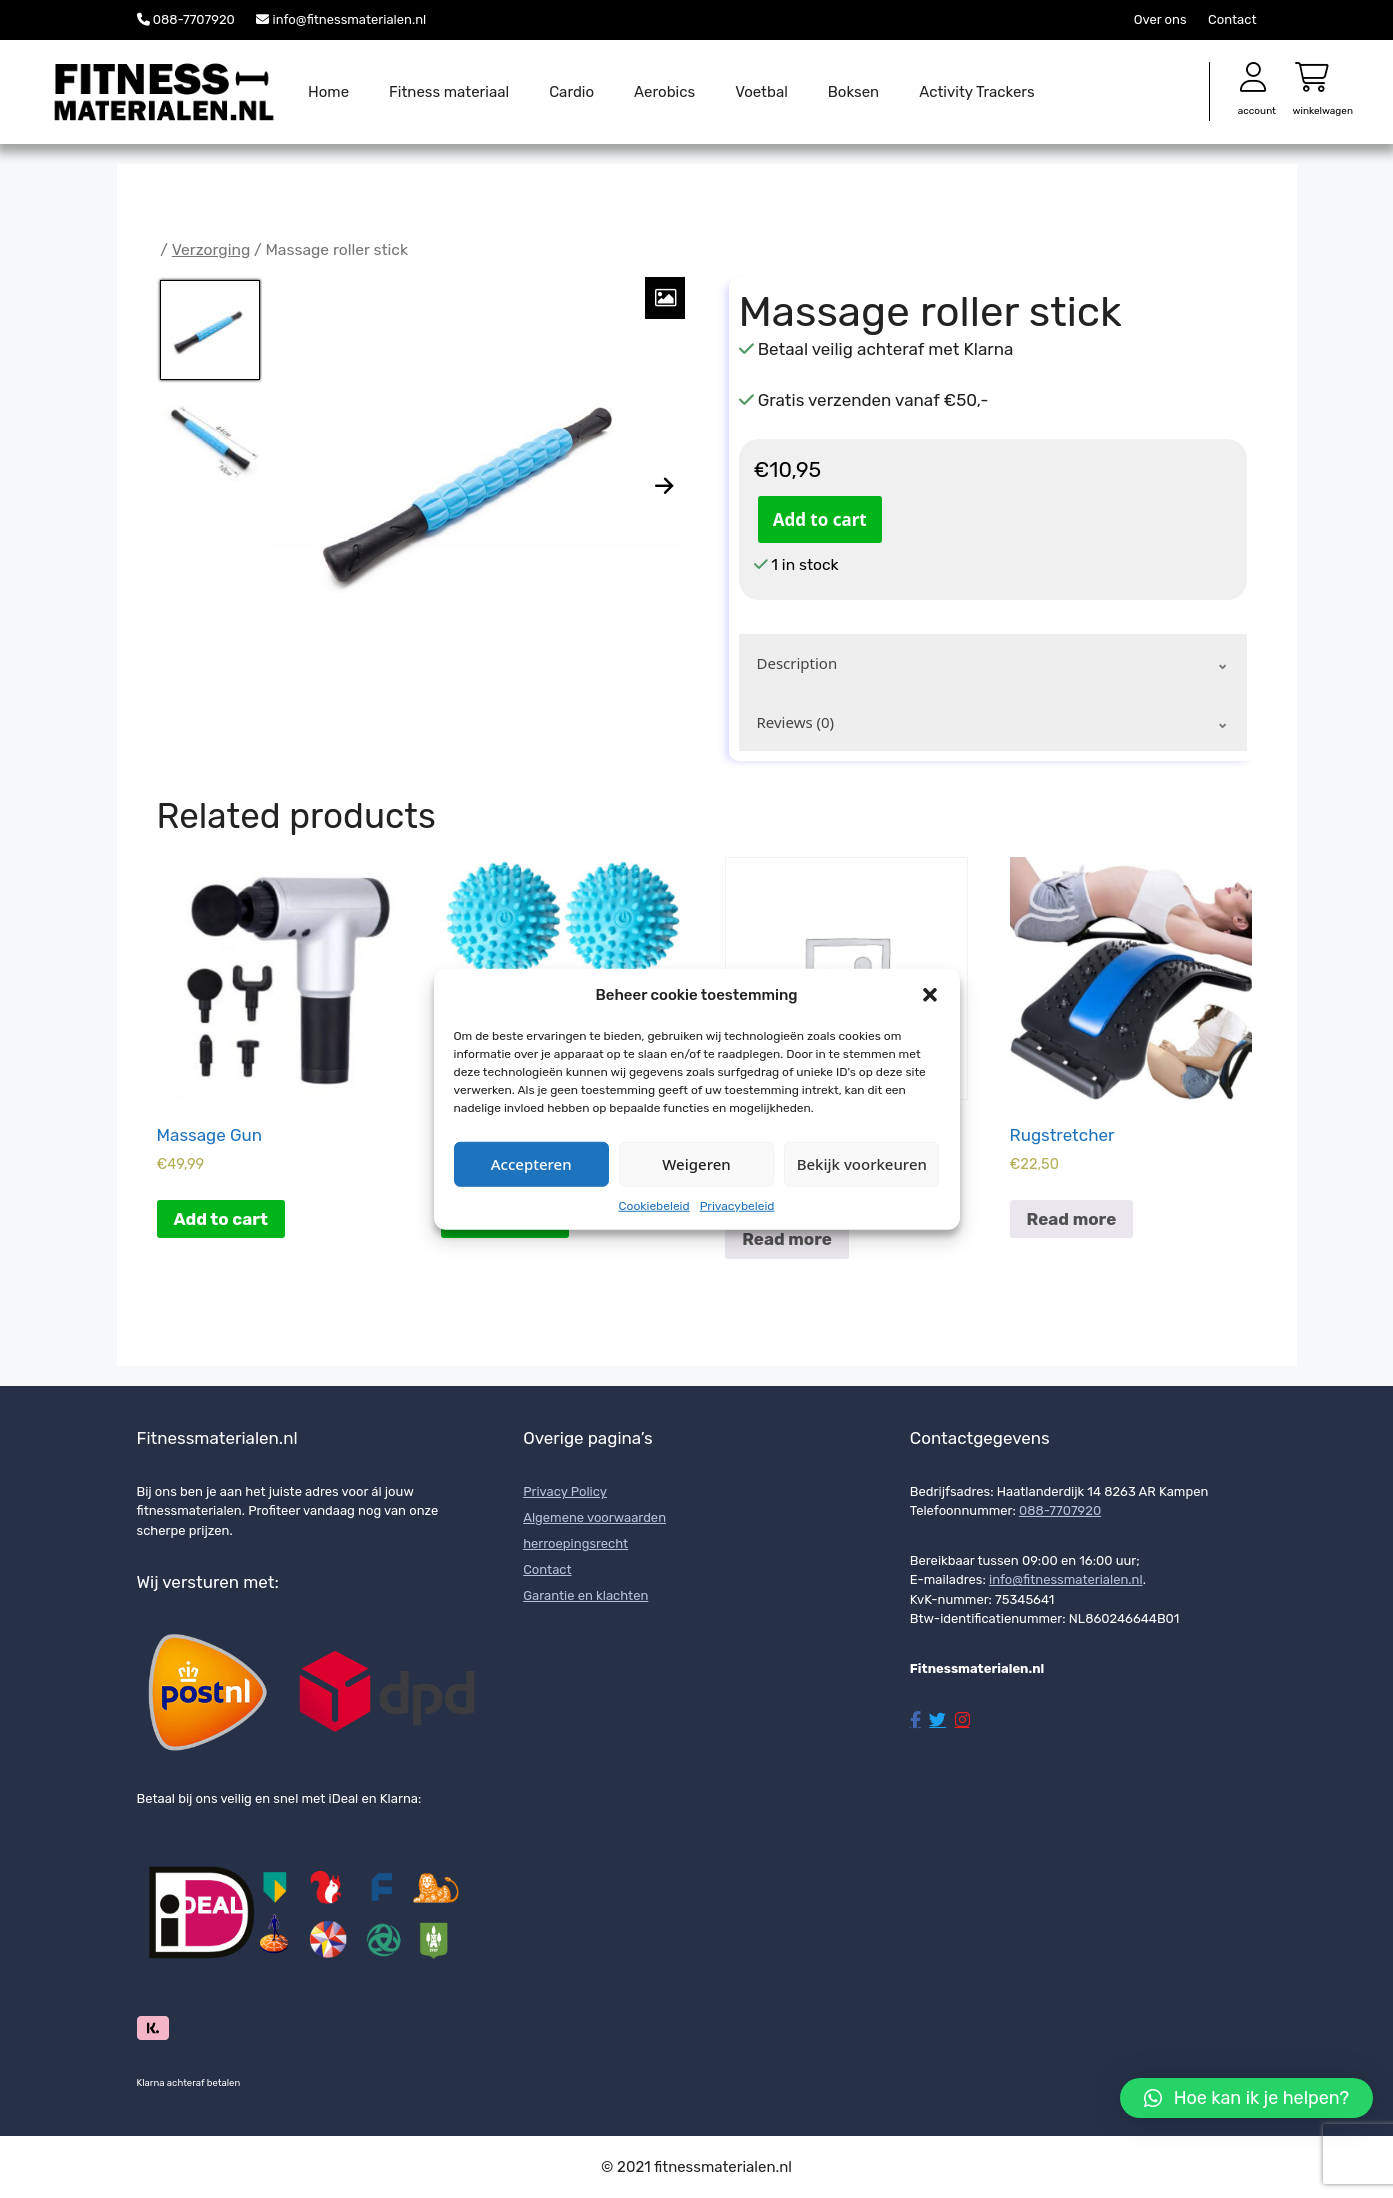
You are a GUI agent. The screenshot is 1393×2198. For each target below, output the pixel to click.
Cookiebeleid (654, 1205)
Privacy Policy (565, 1491)
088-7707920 (194, 19)
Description (797, 663)
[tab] (993, 663)
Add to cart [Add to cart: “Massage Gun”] (221, 1219)
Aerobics (664, 92)
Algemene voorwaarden (594, 1517)
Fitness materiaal (449, 92)
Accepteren (531, 1164)
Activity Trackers (976, 92)
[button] (930, 995)
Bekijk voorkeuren (862, 1164)
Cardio (571, 92)
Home (328, 92)
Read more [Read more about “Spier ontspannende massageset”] (787, 1239)
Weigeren (696, 1164)
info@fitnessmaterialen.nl (350, 19)
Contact (1232, 19)
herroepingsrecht (575, 1543)
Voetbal (761, 92)
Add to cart (820, 519)
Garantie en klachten (585, 1595)
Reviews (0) (796, 722)
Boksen (853, 92)
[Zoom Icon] (665, 298)
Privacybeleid (737, 1205)
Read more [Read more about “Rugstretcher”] (1072, 1219)
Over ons (1160, 19)
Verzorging (211, 249)
